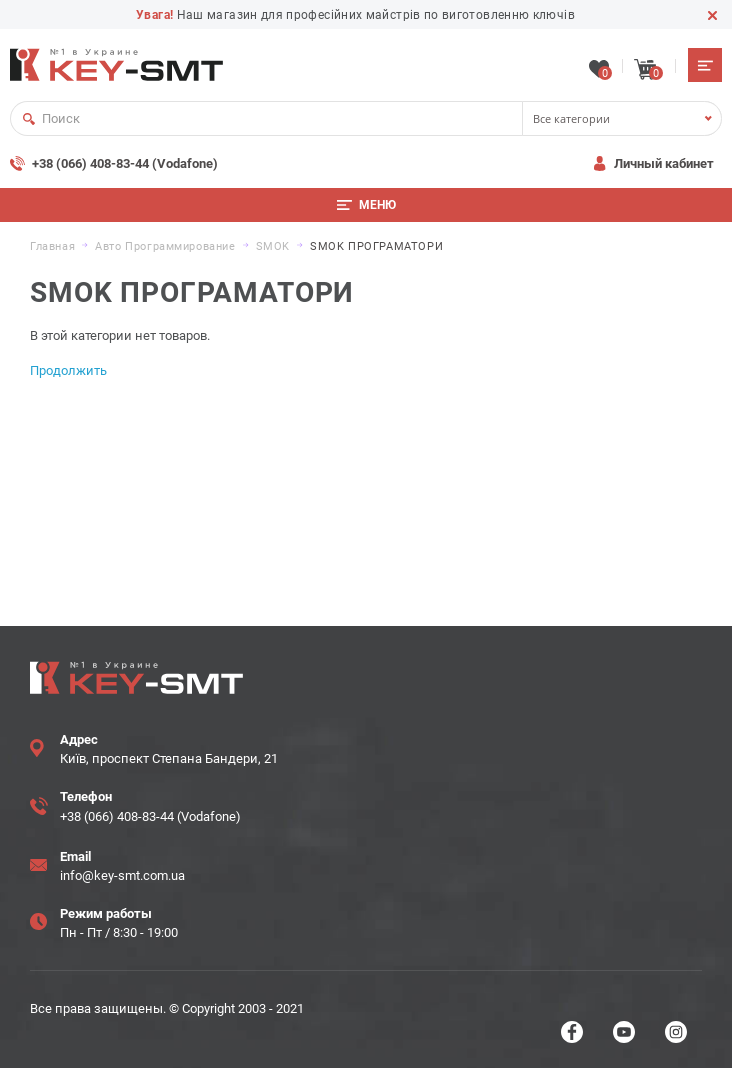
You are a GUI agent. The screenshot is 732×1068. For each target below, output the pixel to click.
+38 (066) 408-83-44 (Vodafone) (125, 163)
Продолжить (68, 370)
